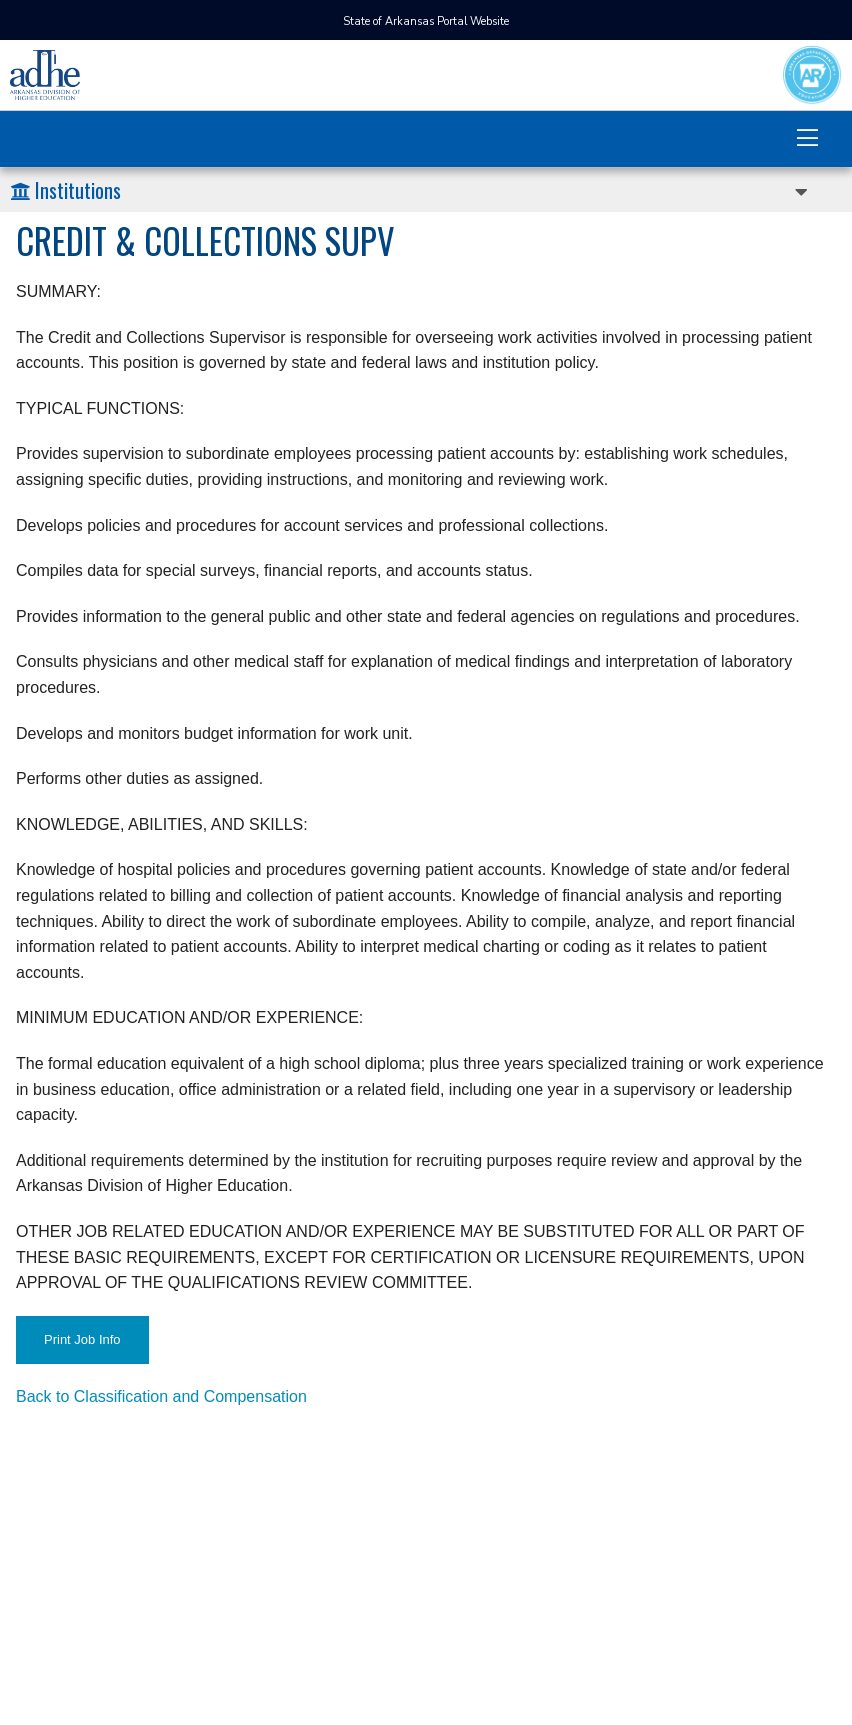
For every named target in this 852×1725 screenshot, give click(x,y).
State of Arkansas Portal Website (426, 21)
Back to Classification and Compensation (161, 1396)
